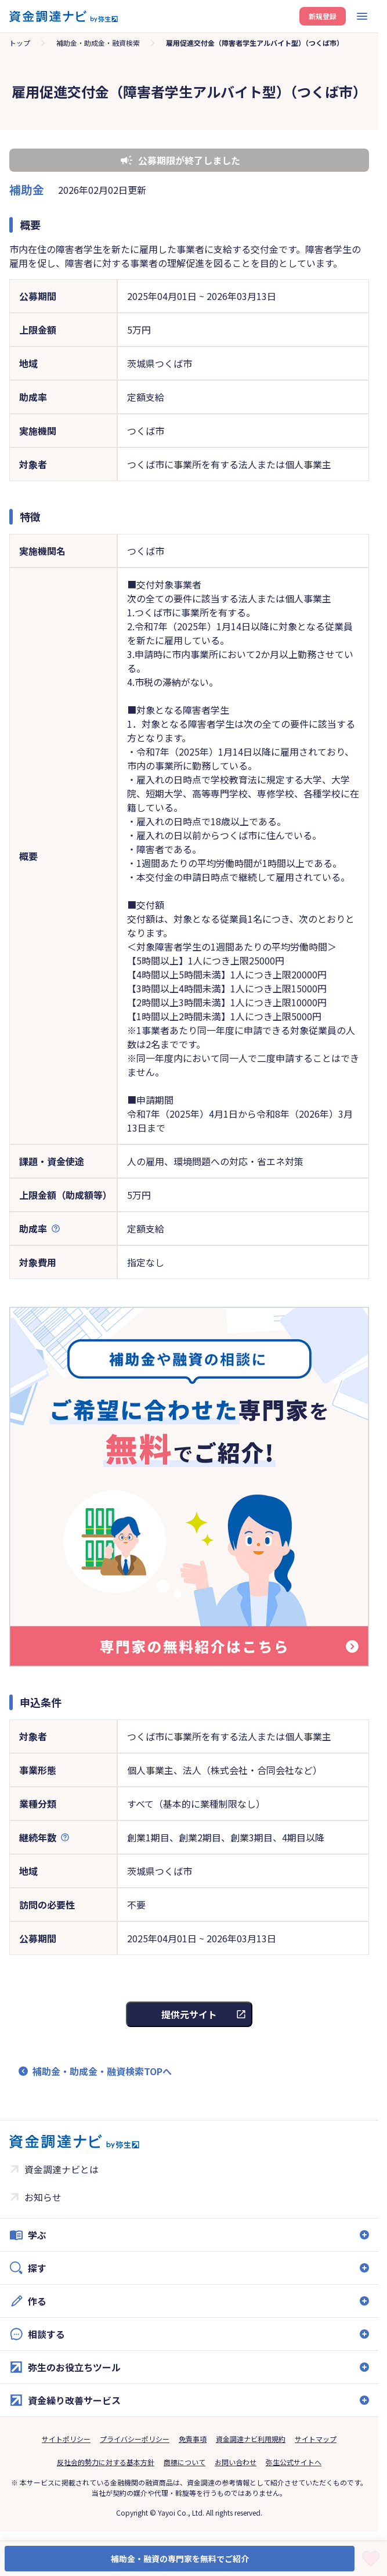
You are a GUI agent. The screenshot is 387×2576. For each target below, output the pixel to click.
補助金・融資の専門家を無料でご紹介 (180, 2558)
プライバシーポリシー (134, 2439)
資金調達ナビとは (61, 2169)
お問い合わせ (235, 2462)
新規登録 (323, 16)
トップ (19, 43)
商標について (184, 2462)
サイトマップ (316, 2439)
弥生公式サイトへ (293, 2462)
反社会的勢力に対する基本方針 (105, 2462)
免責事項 (193, 2439)
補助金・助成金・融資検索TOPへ (102, 2071)
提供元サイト (189, 2014)
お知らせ (43, 2197)
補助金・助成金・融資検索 (98, 43)
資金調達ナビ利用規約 (250, 2439)
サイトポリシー (66, 2439)
